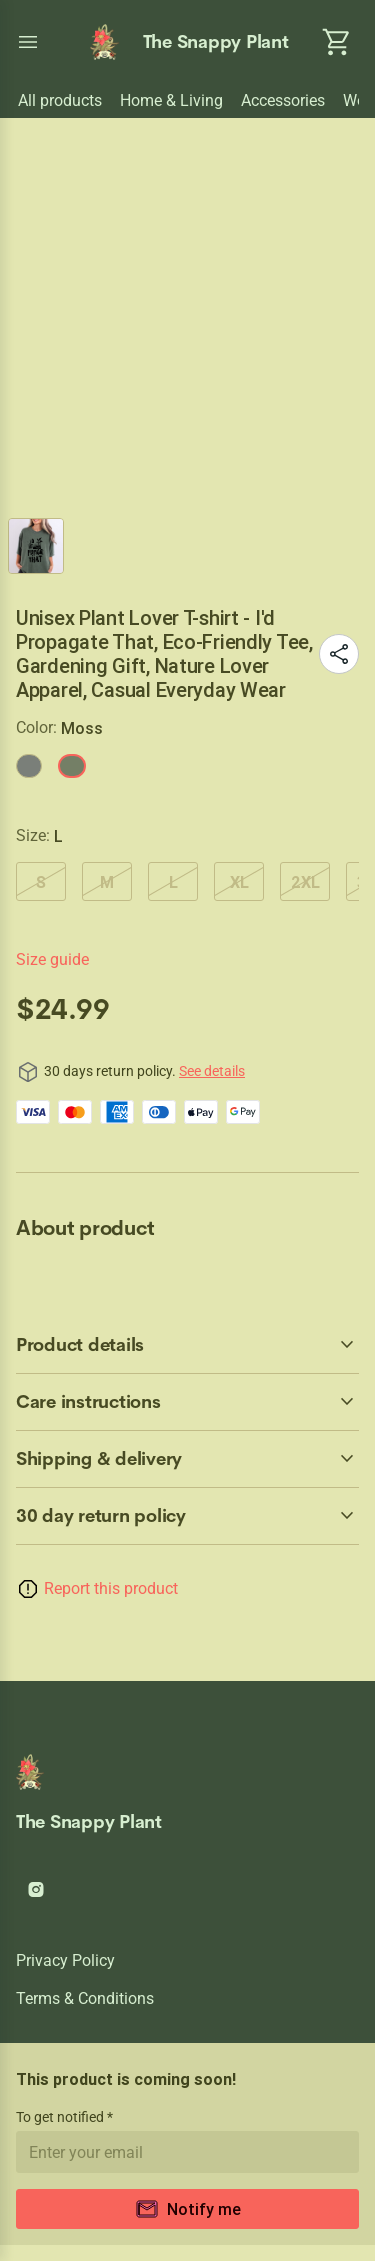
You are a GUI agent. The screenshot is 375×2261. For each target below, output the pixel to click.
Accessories (283, 100)
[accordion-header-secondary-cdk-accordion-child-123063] (187, 1402)
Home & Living (171, 100)
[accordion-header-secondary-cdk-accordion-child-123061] (187, 1516)
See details (212, 1071)
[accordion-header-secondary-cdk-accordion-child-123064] (187, 1459)
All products (60, 100)
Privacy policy (65, 1960)
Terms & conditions (85, 1998)
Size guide (52, 959)
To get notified (61, 2117)
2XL (305, 882)
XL (239, 882)
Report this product (111, 1588)
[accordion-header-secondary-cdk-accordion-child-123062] (187, 1345)
